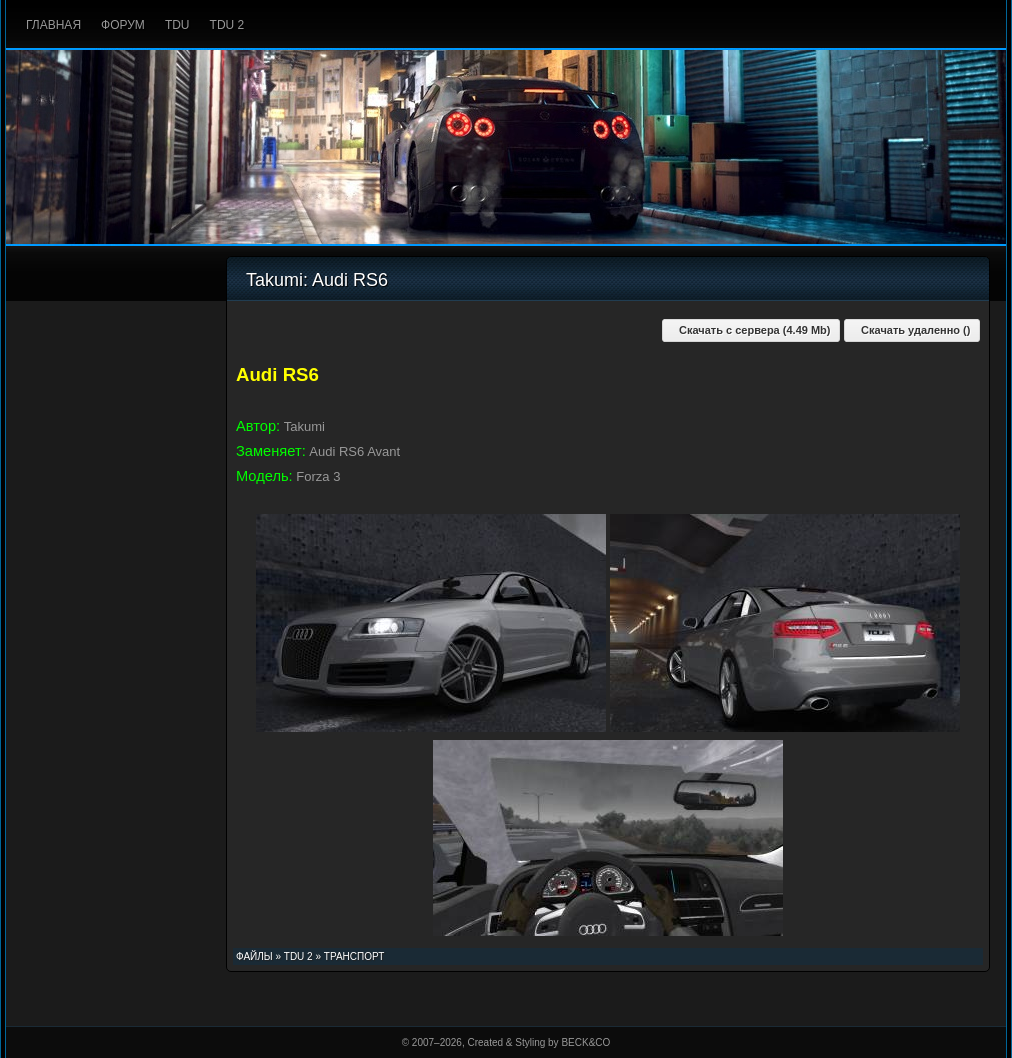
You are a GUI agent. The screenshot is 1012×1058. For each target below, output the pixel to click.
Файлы (254, 956)
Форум (123, 25)
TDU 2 (227, 25)
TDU (177, 25)
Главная (53, 25)
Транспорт (354, 956)
